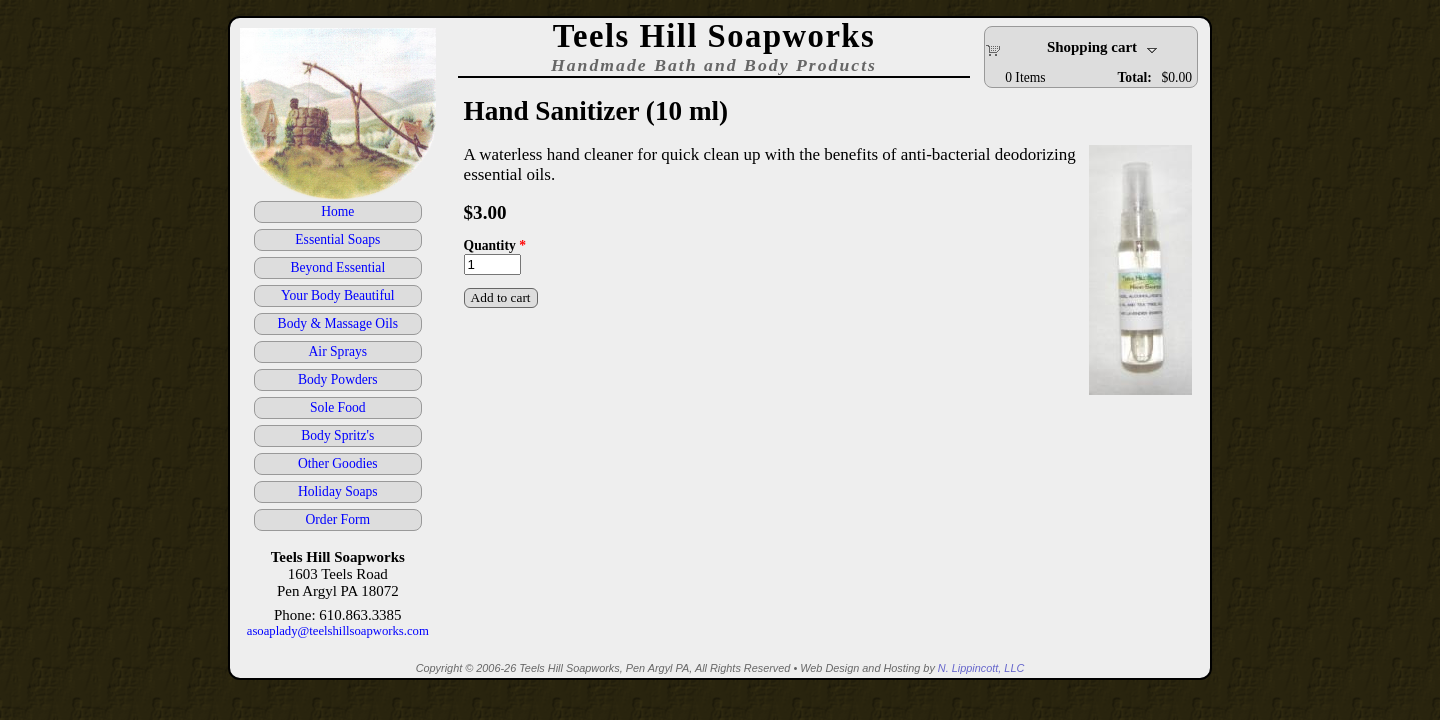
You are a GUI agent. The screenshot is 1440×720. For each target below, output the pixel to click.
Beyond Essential (337, 267)
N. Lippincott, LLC (981, 668)
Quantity (495, 245)
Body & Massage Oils (338, 323)
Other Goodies (338, 463)
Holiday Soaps (338, 491)
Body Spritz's (337, 435)
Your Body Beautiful (337, 295)
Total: (1135, 77)
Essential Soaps (337, 239)
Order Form (338, 519)
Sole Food (338, 407)
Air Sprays (338, 351)
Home (337, 211)
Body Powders (338, 379)
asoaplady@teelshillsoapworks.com (338, 631)
